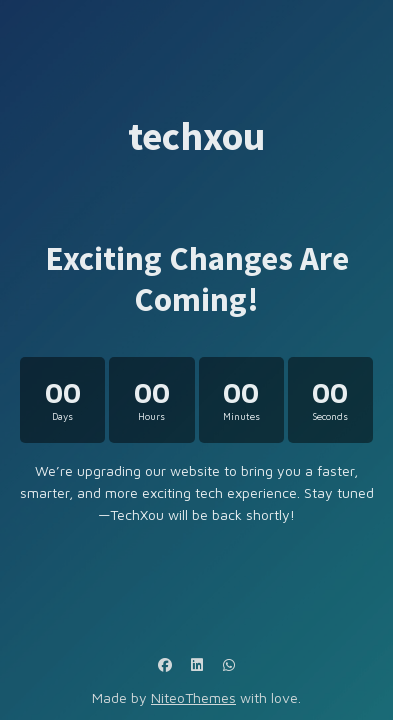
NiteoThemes (193, 697)
